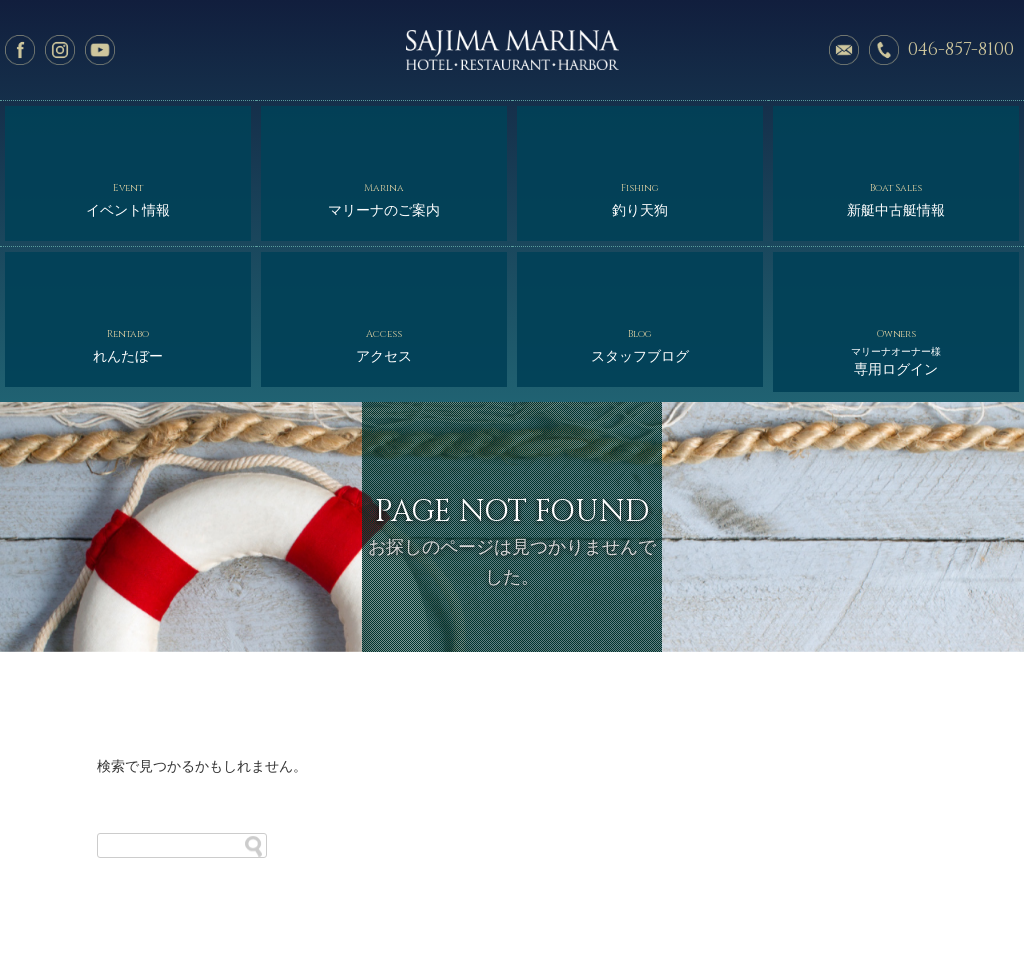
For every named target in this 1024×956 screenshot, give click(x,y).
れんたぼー (128, 209)
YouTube (100, 50)
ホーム (113, 877)
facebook (20, 50)
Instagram (60, 50)
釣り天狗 (640, 133)
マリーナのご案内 (384, 133)
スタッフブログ (640, 209)
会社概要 (647, 877)
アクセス (384, 209)
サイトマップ (906, 877)
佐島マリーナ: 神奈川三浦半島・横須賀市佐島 (511, 50)
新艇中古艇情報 (896, 133)
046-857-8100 (961, 49)
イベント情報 (128, 133)
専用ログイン (896, 214)
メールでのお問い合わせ (844, 50)
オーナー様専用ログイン (517, 896)
